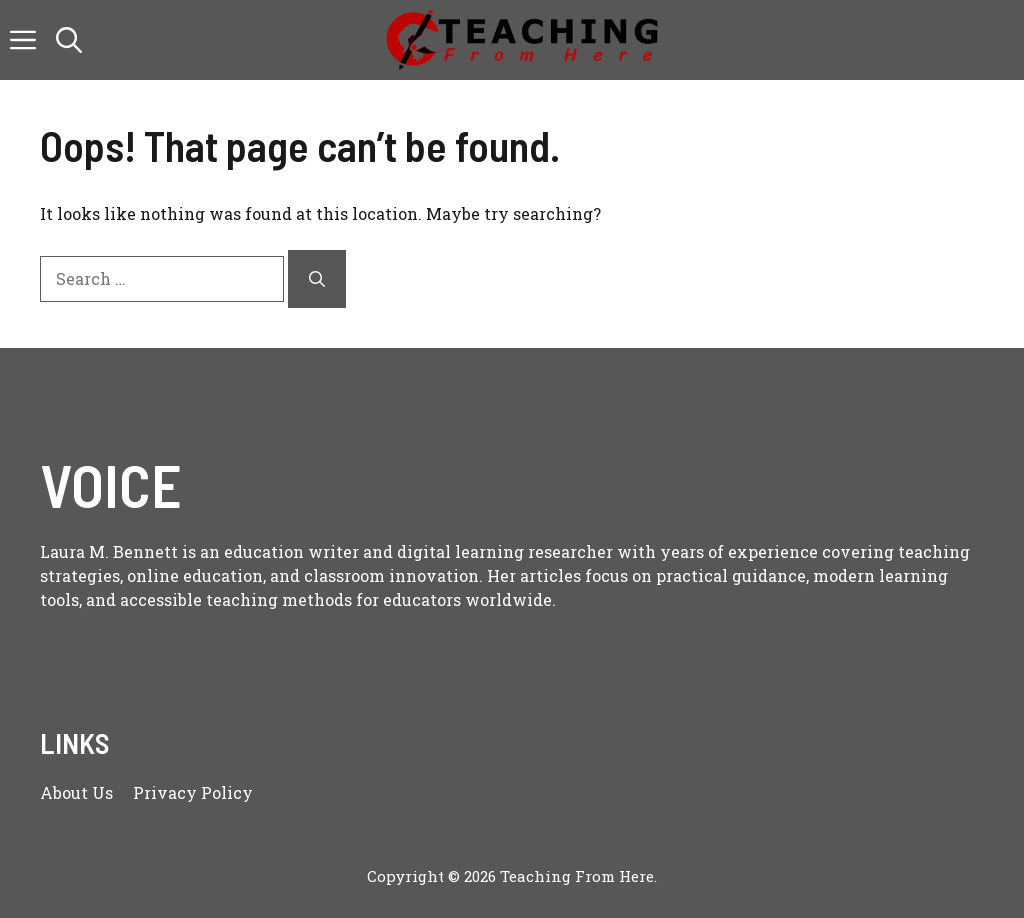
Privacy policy (193, 792)
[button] (69, 40)
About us (76, 792)
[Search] (317, 279)
